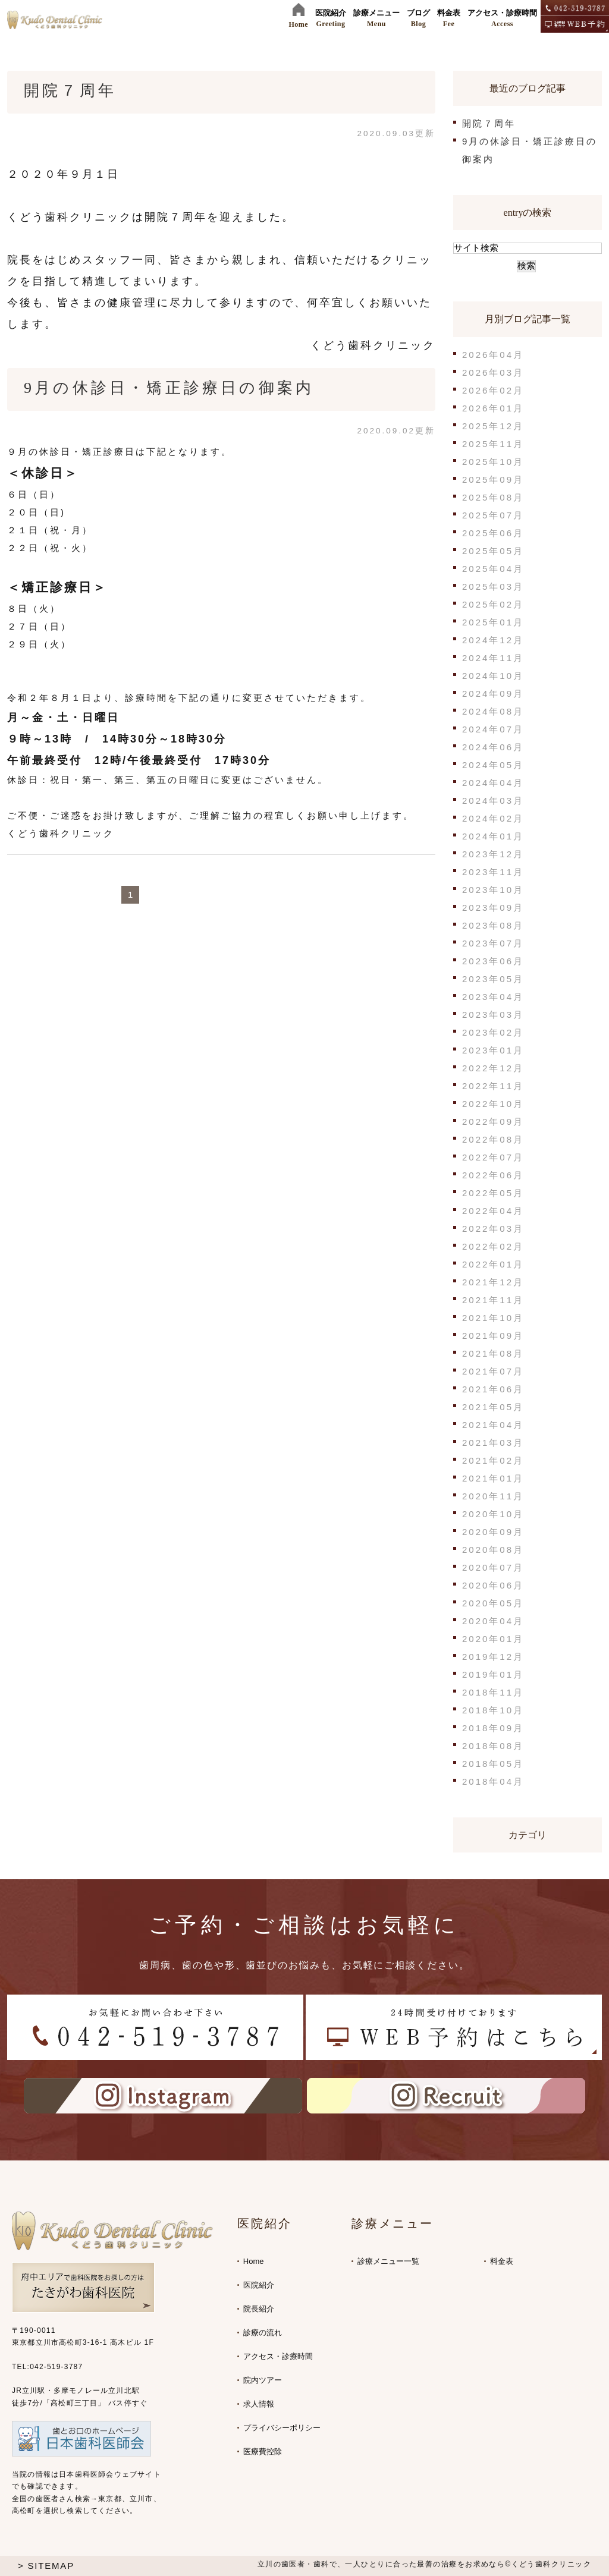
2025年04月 (493, 569)
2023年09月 (493, 907)
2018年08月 (493, 1746)
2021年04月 (493, 1425)
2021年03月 (493, 1443)
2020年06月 (493, 1585)
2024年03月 (493, 800)
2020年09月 (493, 1532)
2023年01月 (493, 1050)
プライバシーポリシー (282, 2427)
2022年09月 (493, 1121)
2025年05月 (493, 551)
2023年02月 (493, 1032)
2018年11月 (493, 1692)
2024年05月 (493, 765)
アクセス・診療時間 (278, 2356)
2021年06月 (493, 1389)
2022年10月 (493, 1104)
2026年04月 (493, 355)
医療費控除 (262, 2451)
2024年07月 (493, 729)
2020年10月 (493, 1514)
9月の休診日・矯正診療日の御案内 (169, 388)
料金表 (501, 2261)
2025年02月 (493, 604)
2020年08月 (493, 1550)
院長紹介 (258, 2308)
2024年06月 (493, 747)
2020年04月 (493, 1621)
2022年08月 (493, 1139)
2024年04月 (493, 783)
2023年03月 (493, 1014)
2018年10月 (493, 1710)
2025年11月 (493, 444)
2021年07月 (493, 1371)
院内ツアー (262, 2380)
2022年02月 (493, 1246)
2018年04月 (493, 1781)
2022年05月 (493, 1193)
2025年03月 (493, 586)
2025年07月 (493, 515)
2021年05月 (493, 1407)
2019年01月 (493, 1674)
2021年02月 (493, 1460)
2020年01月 (493, 1639)
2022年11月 (493, 1086)
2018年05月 (493, 1764)
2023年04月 (493, 997)
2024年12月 (493, 640)
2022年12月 (493, 1068)
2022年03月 (493, 1228)
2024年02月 (493, 818)
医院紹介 (258, 2285)
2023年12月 (493, 854)
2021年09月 (493, 1336)
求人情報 (258, 2403)
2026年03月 (493, 372)
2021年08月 (493, 1353)
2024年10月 (493, 676)
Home (253, 2261)
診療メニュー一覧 (388, 2261)
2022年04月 (493, 1211)
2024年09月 (493, 693)
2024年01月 (493, 836)
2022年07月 (493, 1157)
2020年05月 (493, 1603)
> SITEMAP (46, 2566)
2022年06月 (493, 1175)
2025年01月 (493, 622)
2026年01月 (493, 408)
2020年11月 (493, 1496)
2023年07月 (493, 943)
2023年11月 (493, 872)
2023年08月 (493, 925)
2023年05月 (493, 979)
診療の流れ (262, 2332)
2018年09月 (493, 1728)
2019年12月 (493, 1657)
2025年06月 (493, 533)
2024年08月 (493, 711)
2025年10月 (493, 462)
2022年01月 (493, 1264)
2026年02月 (493, 390)
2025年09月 (493, 479)
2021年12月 (493, 1282)
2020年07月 (493, 1567)
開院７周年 (70, 90)
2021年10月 (493, 1318)
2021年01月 (493, 1478)
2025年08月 (493, 497)
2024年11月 (493, 658)
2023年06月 (493, 961)
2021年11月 (493, 1300)
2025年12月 (493, 426)
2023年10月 (493, 890)
